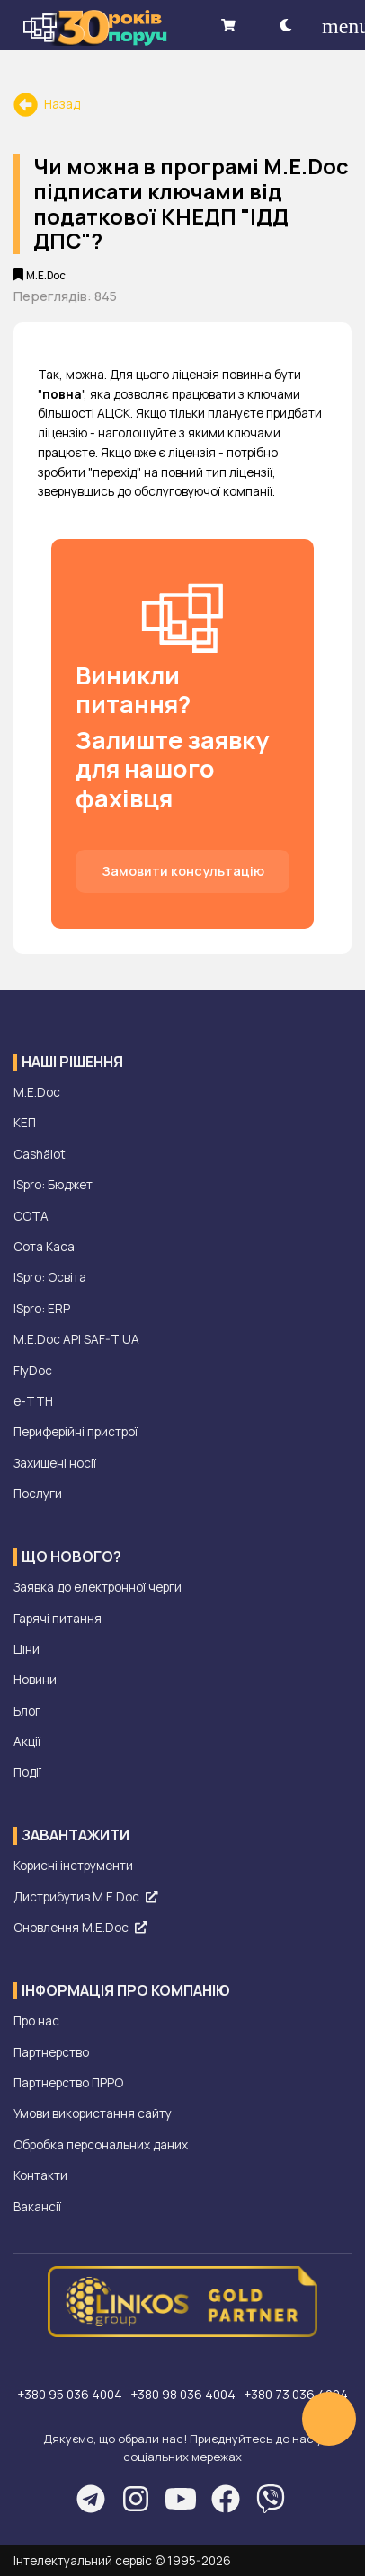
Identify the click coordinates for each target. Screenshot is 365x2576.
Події (27, 1772)
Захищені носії (54, 1463)
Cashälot (39, 1154)
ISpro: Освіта (49, 1277)
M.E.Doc (36, 1092)
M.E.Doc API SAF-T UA (76, 1339)
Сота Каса (44, 1247)
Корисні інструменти (73, 1865)
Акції (26, 1742)
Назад (46, 104)
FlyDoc (32, 1371)
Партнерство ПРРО (68, 2083)
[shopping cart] (228, 24)
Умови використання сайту (92, 2113)
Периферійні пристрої (75, 1432)
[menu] (333, 25)
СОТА (31, 1216)
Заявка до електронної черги (97, 1587)
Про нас (36, 2021)
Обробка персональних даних (100, 2145)
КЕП (24, 1123)
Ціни (26, 1649)
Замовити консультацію (183, 870)
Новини (35, 1680)
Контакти (40, 2175)
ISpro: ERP (41, 1309)
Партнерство (51, 2052)
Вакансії (37, 2207)
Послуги (37, 1494)
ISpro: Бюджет (53, 1185)
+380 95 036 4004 (71, 2394)
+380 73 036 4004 (296, 2394)
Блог (26, 1711)
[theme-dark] (286, 24)
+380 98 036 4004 (184, 2394)
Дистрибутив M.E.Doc (85, 1897)
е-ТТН (33, 1401)
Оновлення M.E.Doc (80, 1927)
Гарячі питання (57, 1618)
